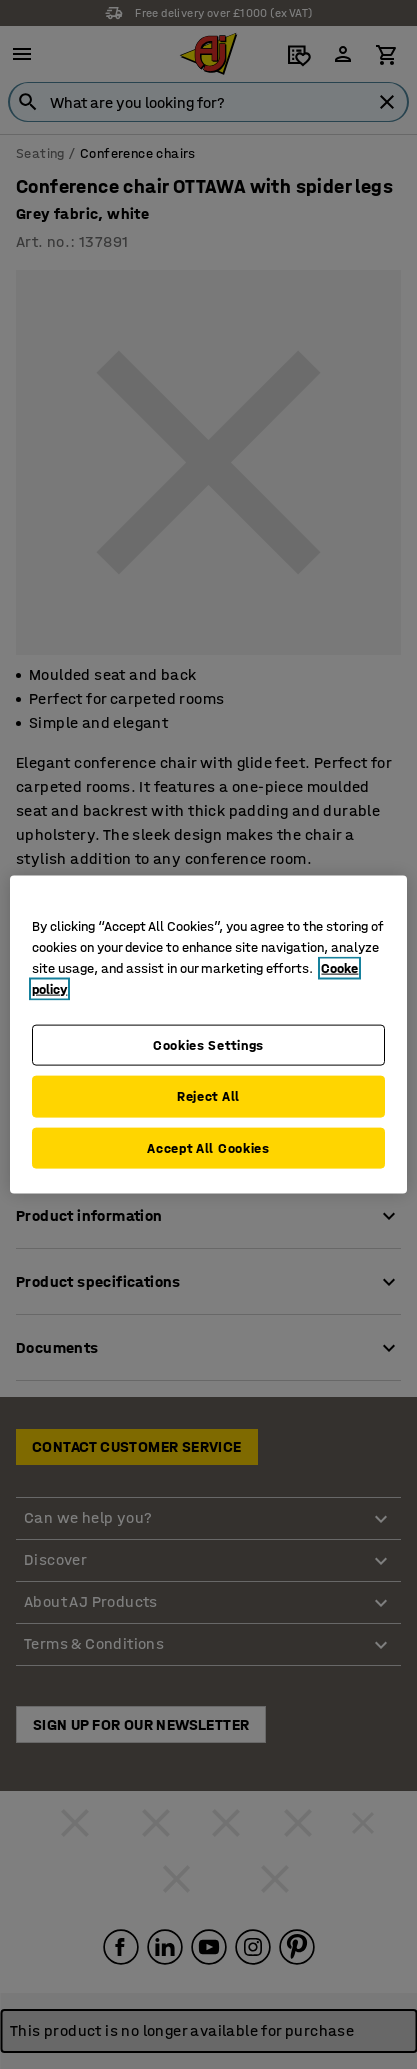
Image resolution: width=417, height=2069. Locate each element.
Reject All (208, 1096)
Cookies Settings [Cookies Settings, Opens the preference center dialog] (208, 1044)
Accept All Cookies (208, 1147)
